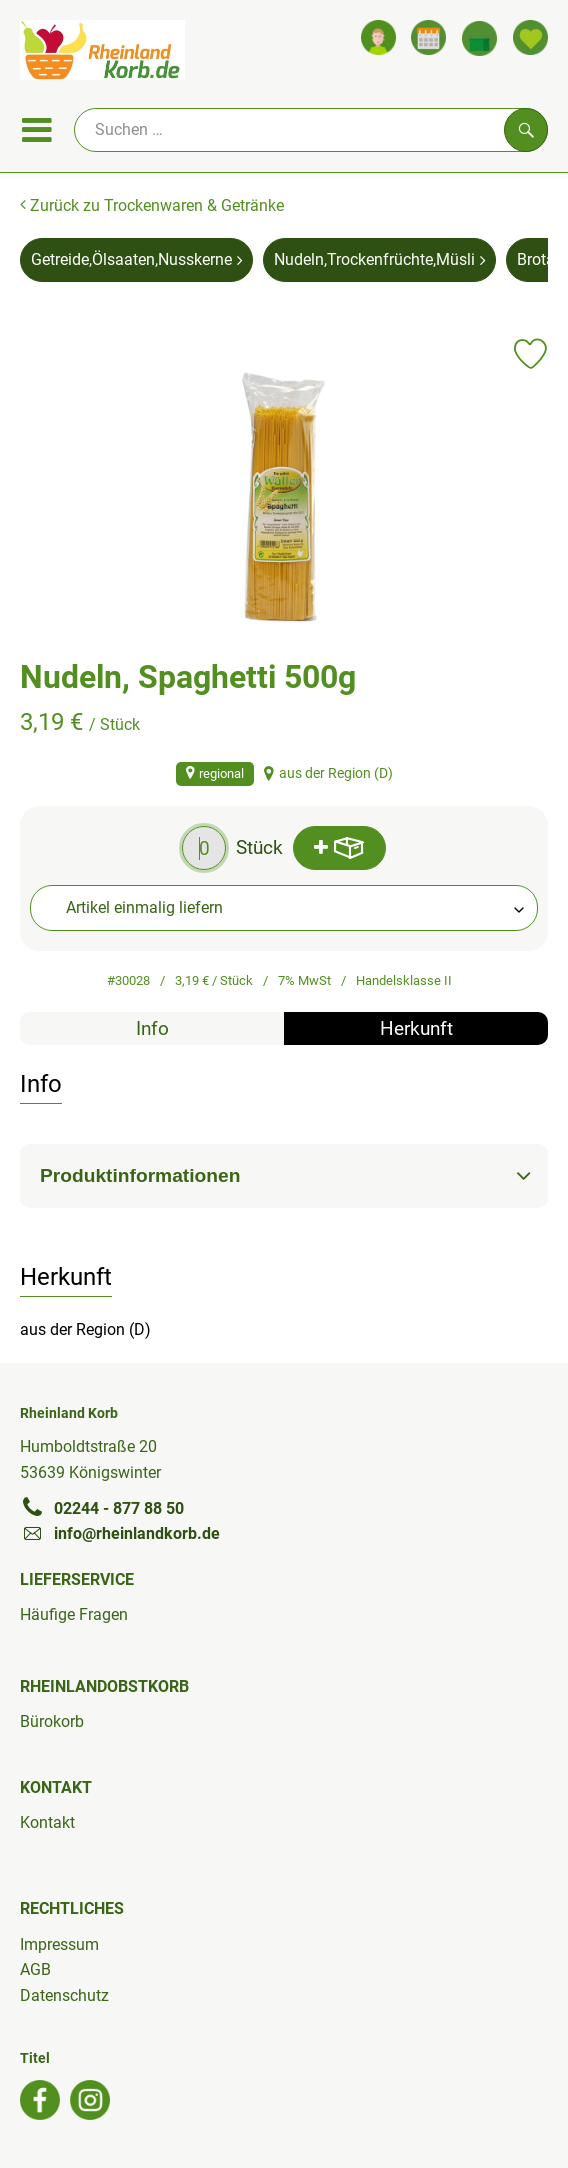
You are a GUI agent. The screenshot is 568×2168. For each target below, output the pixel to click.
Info (152, 1028)
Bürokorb (52, 1721)
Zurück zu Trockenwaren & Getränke (152, 205)
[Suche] (311, 130)
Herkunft (416, 1028)
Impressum (59, 1944)
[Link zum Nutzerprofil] (378, 37)
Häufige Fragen (74, 1614)
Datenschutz (64, 1995)
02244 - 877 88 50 (102, 1508)
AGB (35, 1969)
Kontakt (47, 1822)
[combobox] (284, 908)
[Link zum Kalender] (428, 37)
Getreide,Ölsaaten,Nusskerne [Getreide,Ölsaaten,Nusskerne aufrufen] (136, 259)
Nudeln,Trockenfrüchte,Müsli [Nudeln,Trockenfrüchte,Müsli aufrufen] (379, 259)
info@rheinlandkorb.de (120, 1533)
